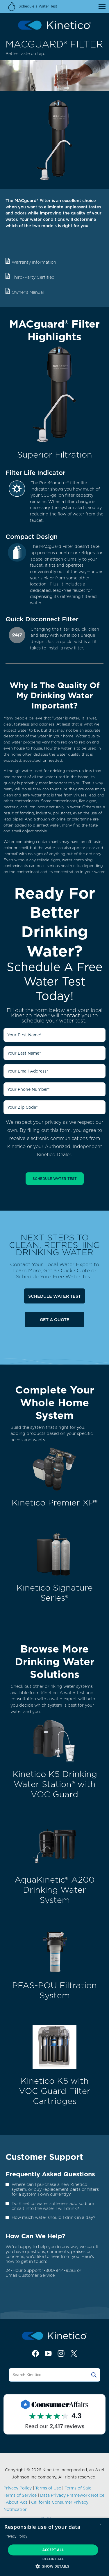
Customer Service (36, 2275)
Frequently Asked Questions (50, 2174)
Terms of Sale (78, 2488)
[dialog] (54, 2547)
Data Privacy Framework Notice (72, 2495)
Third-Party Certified (33, 277)
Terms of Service (20, 2495)
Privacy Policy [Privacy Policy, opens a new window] (15, 2536)
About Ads (17, 2502)
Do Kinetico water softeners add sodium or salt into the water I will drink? (53, 2206)
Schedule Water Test (54, 1296)
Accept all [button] (53, 2549)
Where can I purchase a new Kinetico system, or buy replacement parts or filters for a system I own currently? (55, 2189)
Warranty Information (34, 262)
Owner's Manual (28, 292)
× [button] (100, 2524)
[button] (54, 2566)
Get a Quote (54, 1319)
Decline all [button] (53, 2558)
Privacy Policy (17, 2488)
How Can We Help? (35, 2236)
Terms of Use (48, 2488)
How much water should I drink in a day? (53, 2217)
